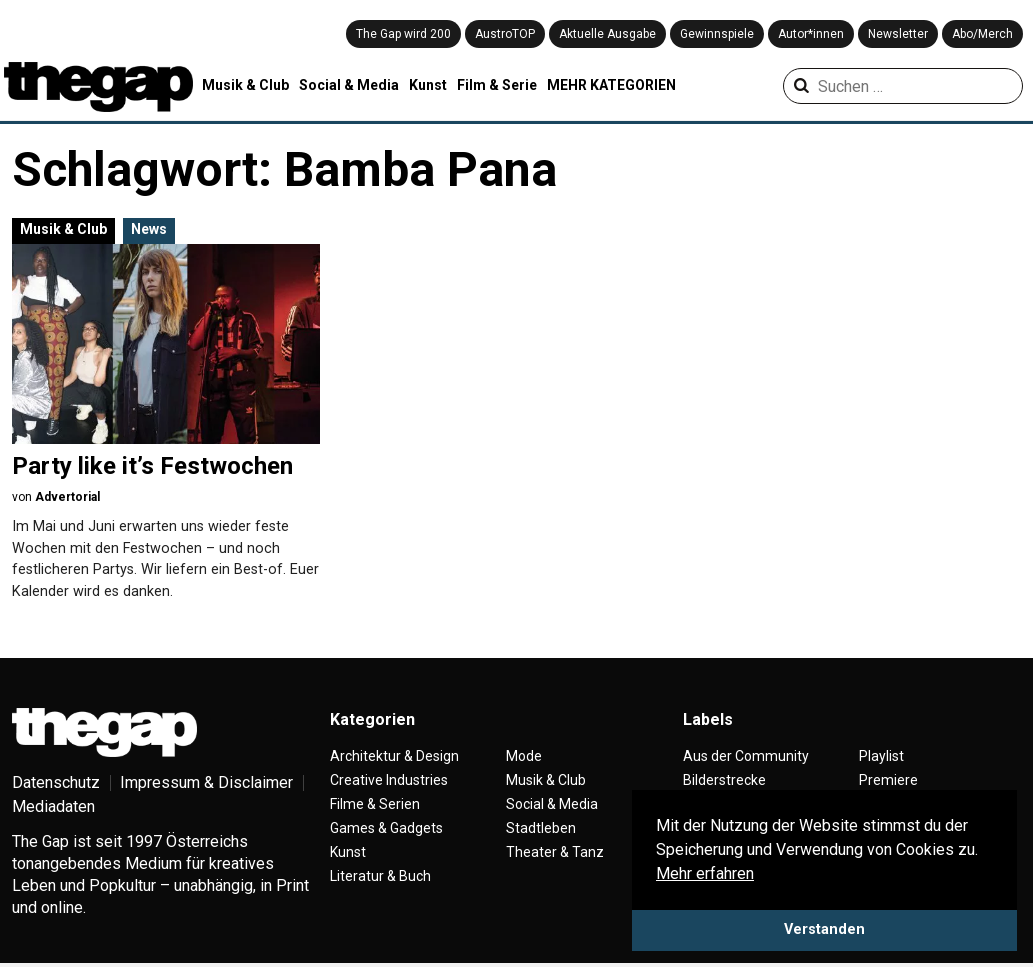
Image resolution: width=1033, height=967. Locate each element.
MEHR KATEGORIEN (611, 85)
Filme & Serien (375, 804)
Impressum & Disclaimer (206, 782)
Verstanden (824, 929)
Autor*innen (811, 34)
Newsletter (898, 34)
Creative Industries (389, 780)
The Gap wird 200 (403, 34)
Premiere (888, 780)
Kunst (428, 85)
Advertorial (67, 497)
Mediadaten (53, 806)
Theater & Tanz (555, 852)
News (149, 229)
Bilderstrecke (724, 780)
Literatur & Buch (380, 876)
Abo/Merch (982, 34)
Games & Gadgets (386, 828)
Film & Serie (497, 85)
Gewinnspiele (717, 34)
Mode (524, 756)
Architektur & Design (394, 756)
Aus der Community (746, 756)
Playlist (881, 756)
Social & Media (349, 85)
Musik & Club (245, 85)
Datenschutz (56, 782)
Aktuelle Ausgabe (607, 34)
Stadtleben (541, 828)
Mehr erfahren (705, 873)
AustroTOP (505, 34)
